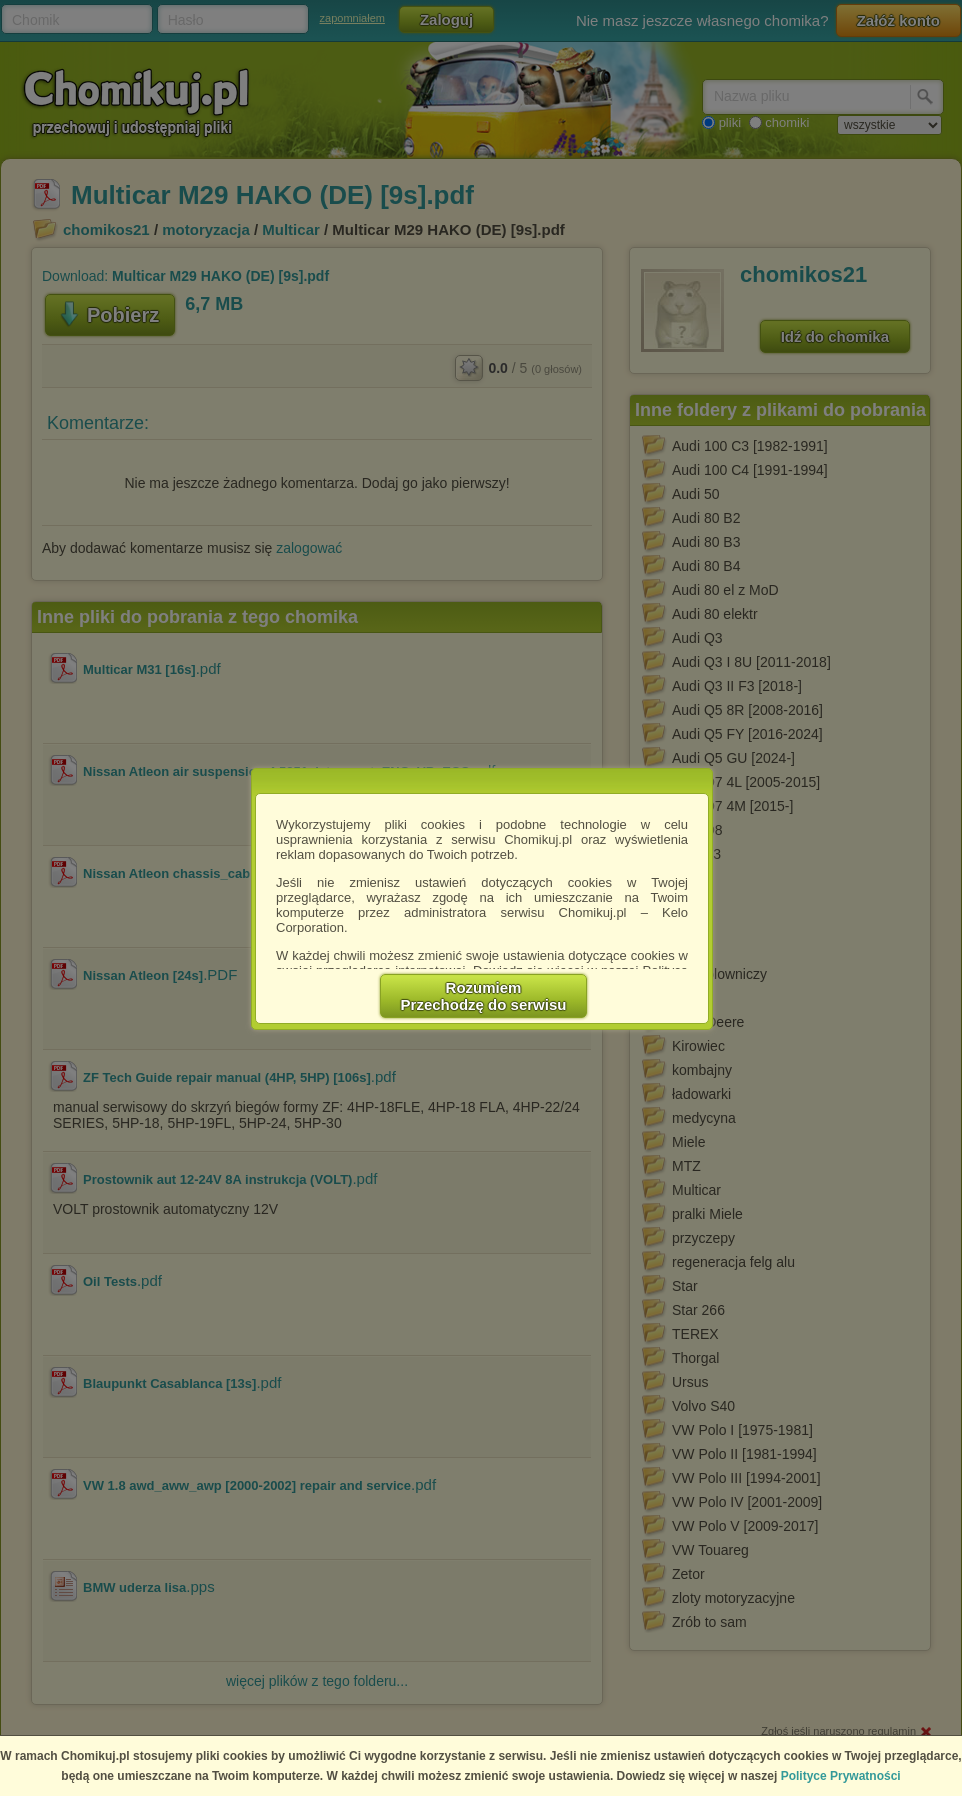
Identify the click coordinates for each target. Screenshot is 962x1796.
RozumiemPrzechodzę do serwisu (484, 996)
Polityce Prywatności (841, 1776)
